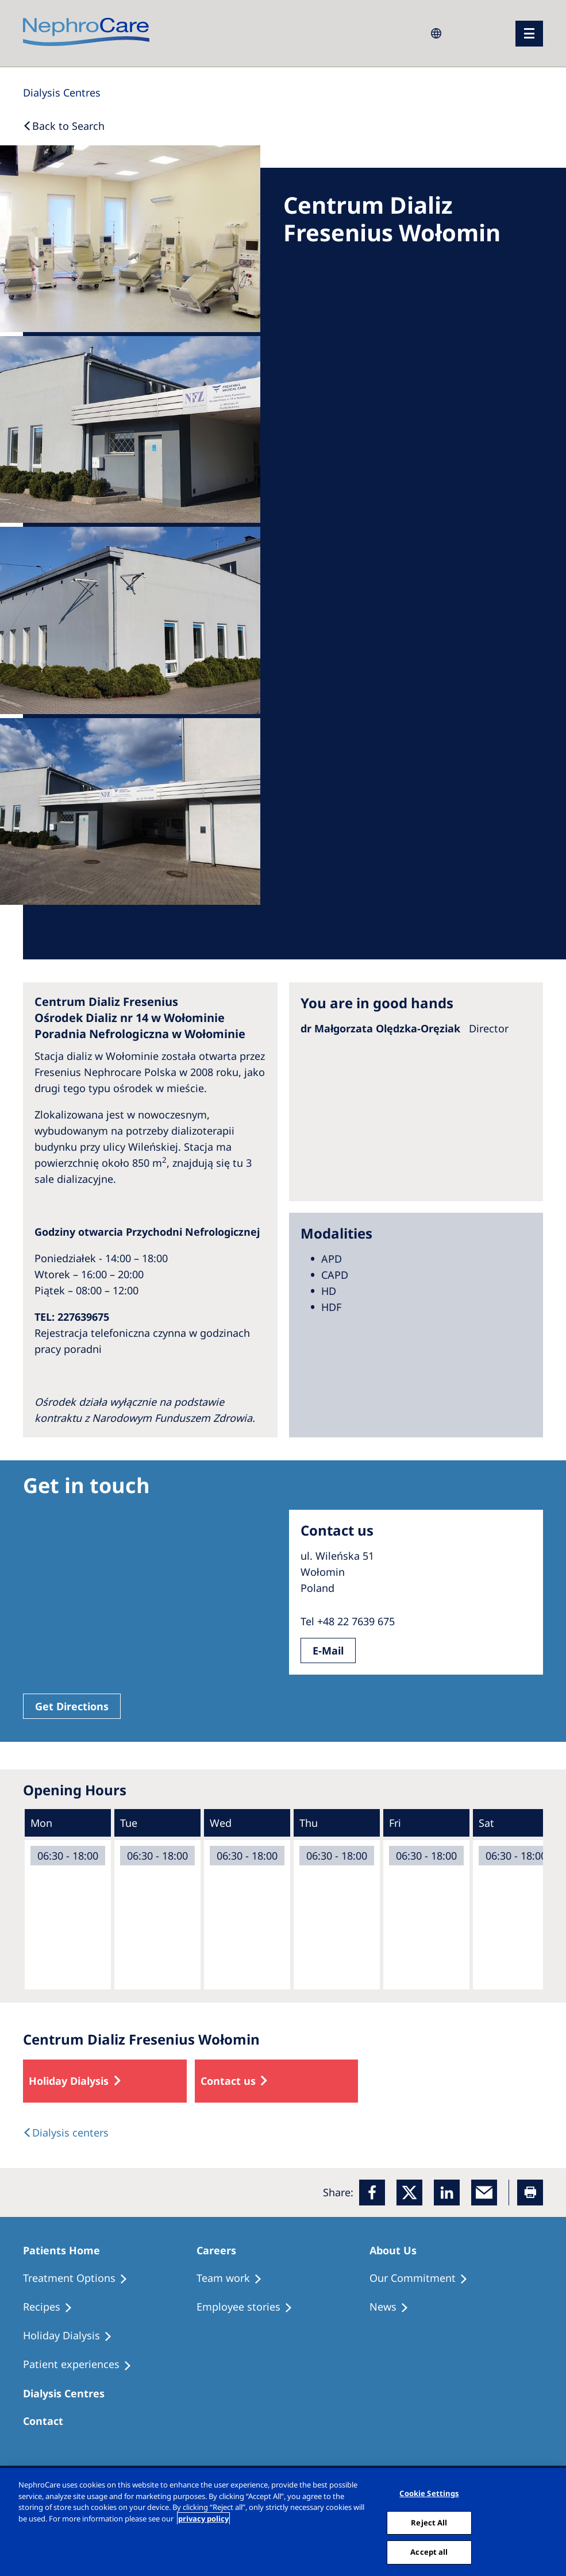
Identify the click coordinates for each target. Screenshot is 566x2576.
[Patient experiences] (82, 2364)
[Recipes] (53, 2307)
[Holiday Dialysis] (72, 2335)
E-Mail (328, 1650)
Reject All (429, 2522)
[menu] (529, 34)
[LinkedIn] (447, 2192)
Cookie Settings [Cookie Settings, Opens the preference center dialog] (429, 2493)
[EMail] (484, 2192)
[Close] (553, 2522)
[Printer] (530, 2192)
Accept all (429, 2552)
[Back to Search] (64, 126)
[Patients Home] (66, 2250)
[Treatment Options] (80, 2278)
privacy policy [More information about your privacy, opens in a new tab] (203, 2518)
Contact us (228, 2081)
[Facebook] (372, 2192)
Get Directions (72, 1706)
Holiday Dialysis (69, 2081)
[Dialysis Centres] (62, 92)
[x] (409, 2192)
